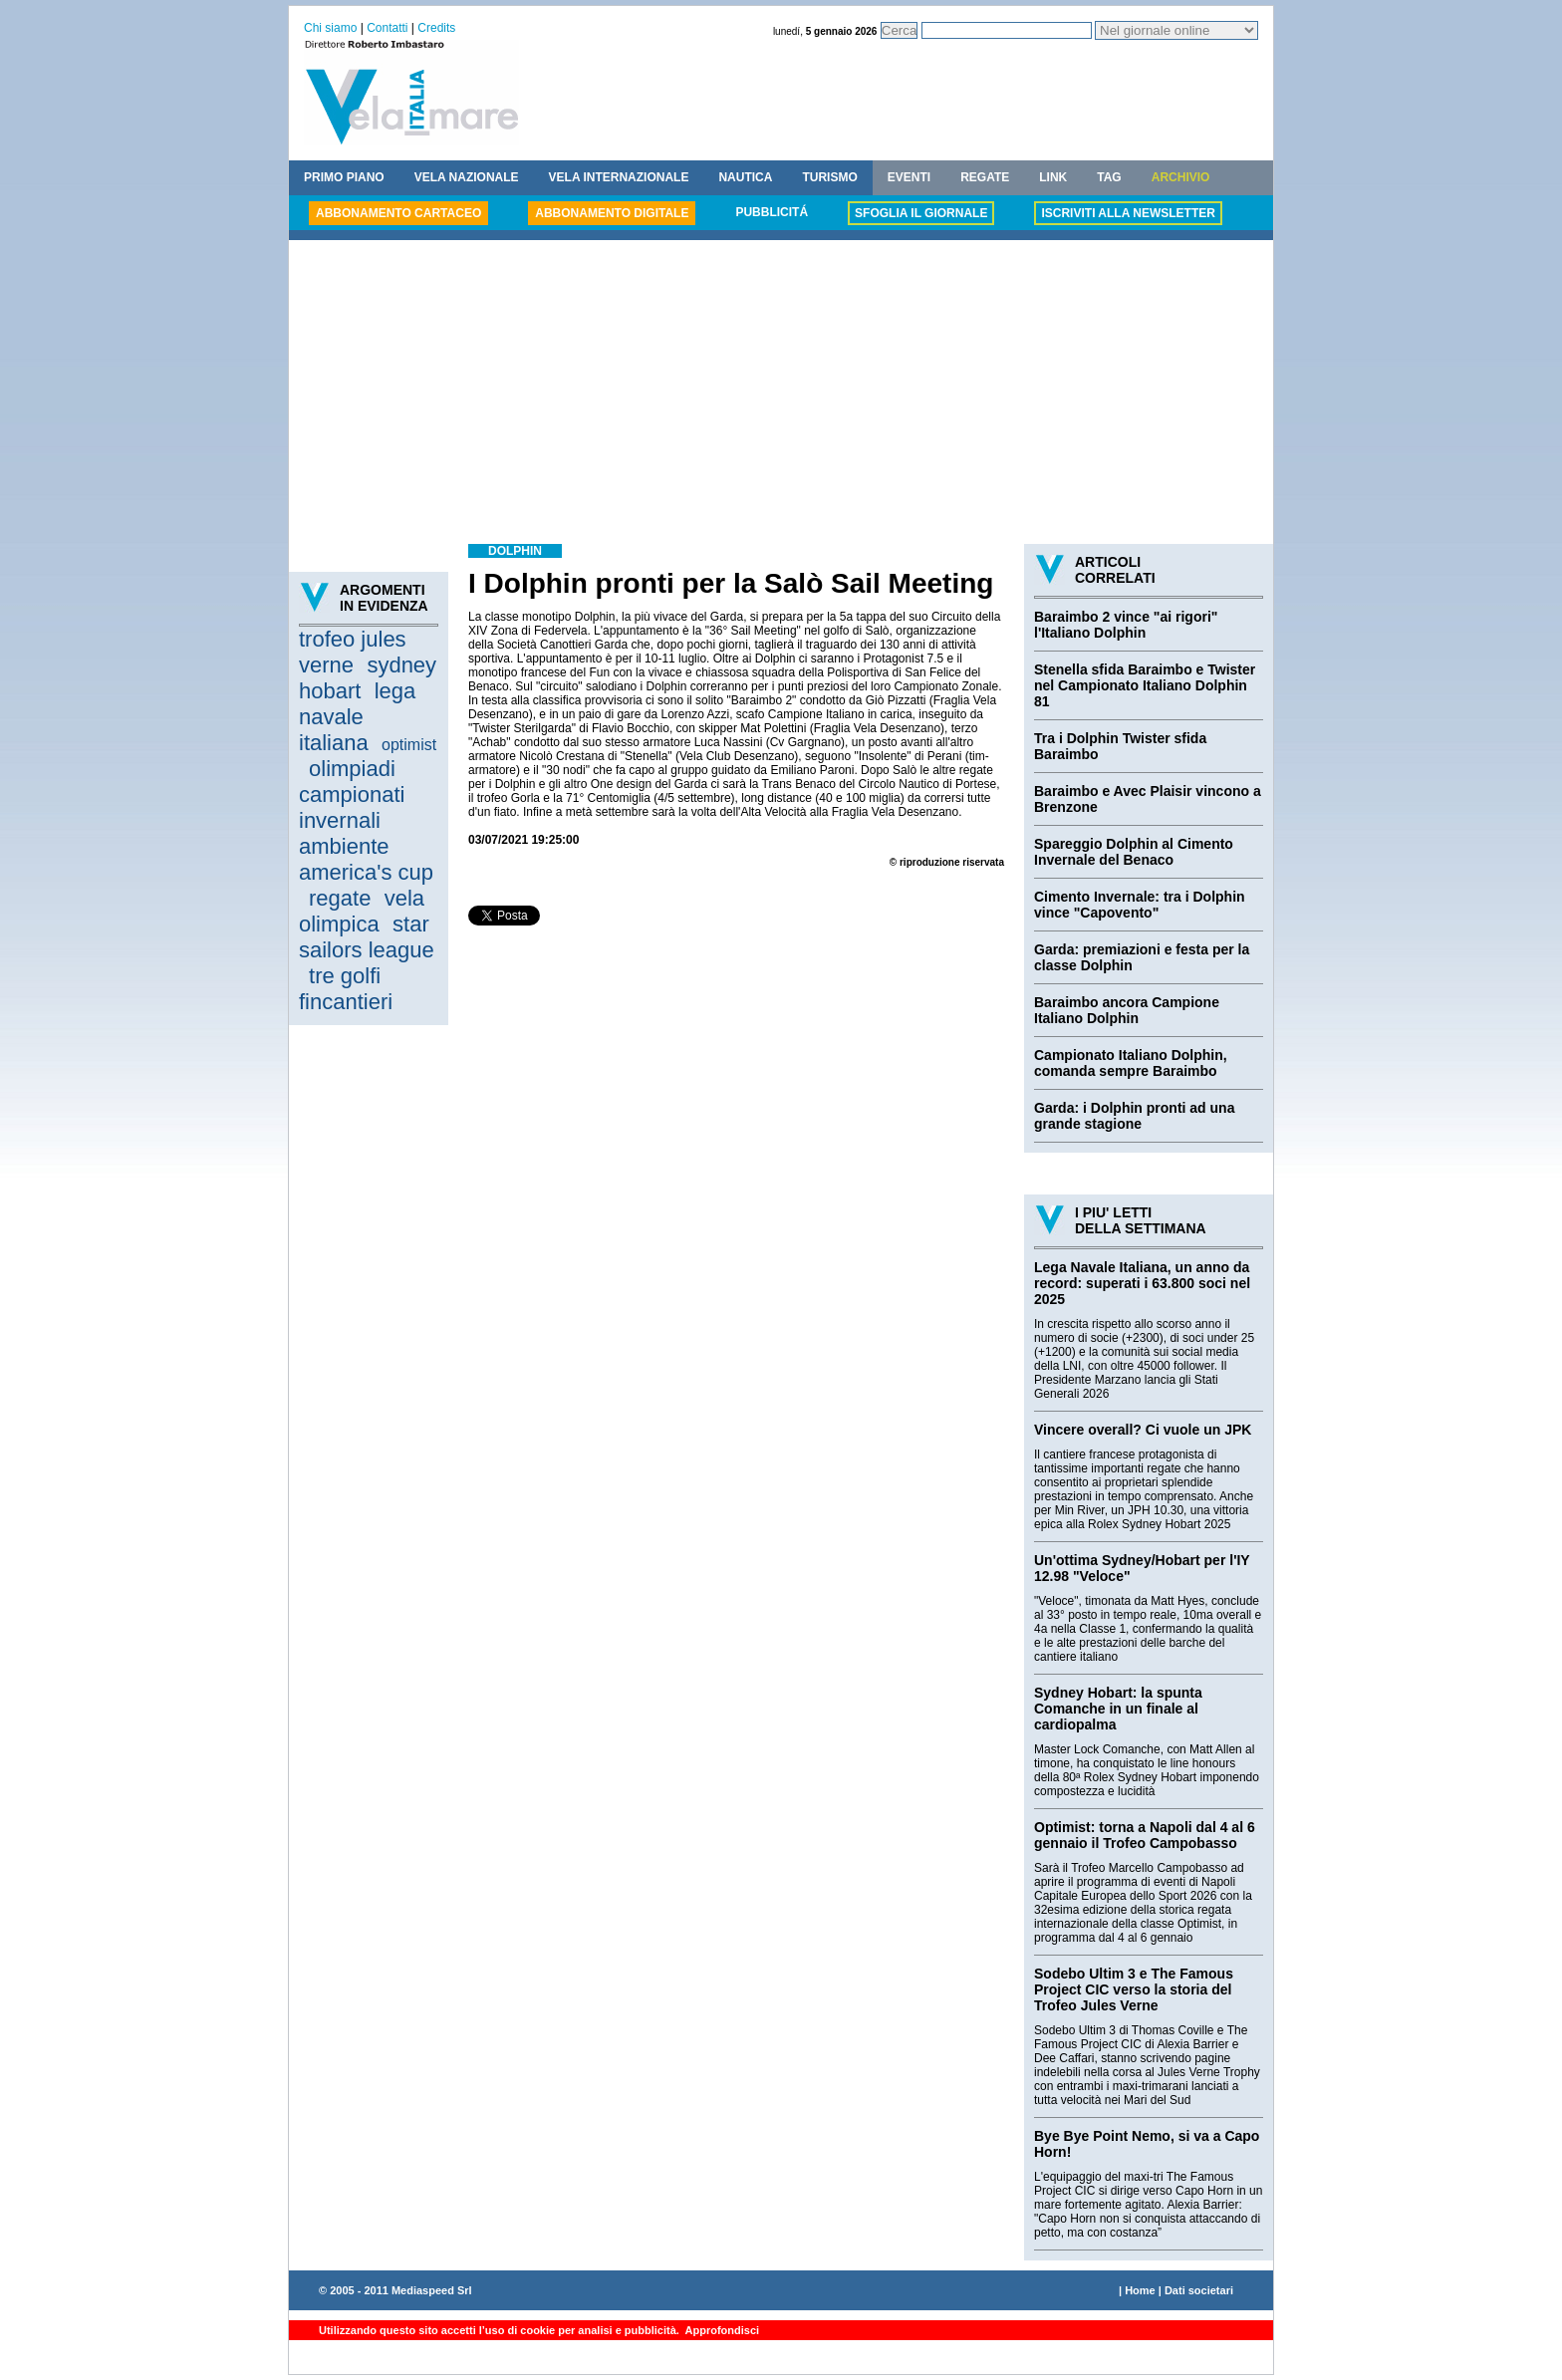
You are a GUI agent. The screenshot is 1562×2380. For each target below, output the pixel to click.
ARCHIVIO (1181, 177)
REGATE (984, 177)
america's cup (366, 872)
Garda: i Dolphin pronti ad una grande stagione (1134, 1116)
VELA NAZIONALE (466, 177)
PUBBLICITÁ (771, 212)
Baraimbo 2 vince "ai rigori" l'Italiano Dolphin (1125, 625)
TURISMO (829, 177)
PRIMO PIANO (344, 177)
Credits (436, 28)
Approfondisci (720, 2330)
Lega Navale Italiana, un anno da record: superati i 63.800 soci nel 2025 (1142, 1283)
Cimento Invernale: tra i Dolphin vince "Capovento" (1139, 905)
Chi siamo (330, 28)
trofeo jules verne (352, 652)
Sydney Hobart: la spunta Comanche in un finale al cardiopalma (1118, 1708)
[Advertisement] (781, 394)
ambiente (344, 846)
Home (1140, 2290)
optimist (409, 744)
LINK (1053, 177)
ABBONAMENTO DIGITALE (611, 213)
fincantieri (345, 1001)
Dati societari (1199, 2290)
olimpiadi (352, 768)
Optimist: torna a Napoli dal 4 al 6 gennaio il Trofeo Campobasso (1144, 1835)
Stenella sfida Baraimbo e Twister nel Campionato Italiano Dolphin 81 (1144, 685)
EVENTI (909, 177)
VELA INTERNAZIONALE (619, 177)
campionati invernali (351, 807)
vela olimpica (361, 911)
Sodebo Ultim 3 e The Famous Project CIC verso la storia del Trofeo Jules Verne (1133, 1989)
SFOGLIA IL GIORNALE (921, 213)
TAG (1109, 177)
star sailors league (366, 937)
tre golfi (345, 975)
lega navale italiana (357, 716)
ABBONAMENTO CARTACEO (398, 213)
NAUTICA (745, 177)
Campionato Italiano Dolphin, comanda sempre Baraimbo (1130, 1063)
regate (340, 898)
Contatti (387, 28)
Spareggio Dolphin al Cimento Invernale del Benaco (1133, 852)
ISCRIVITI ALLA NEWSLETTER (1127, 213)
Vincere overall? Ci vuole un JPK (1142, 1430)
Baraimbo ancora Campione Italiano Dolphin (1126, 1010)
